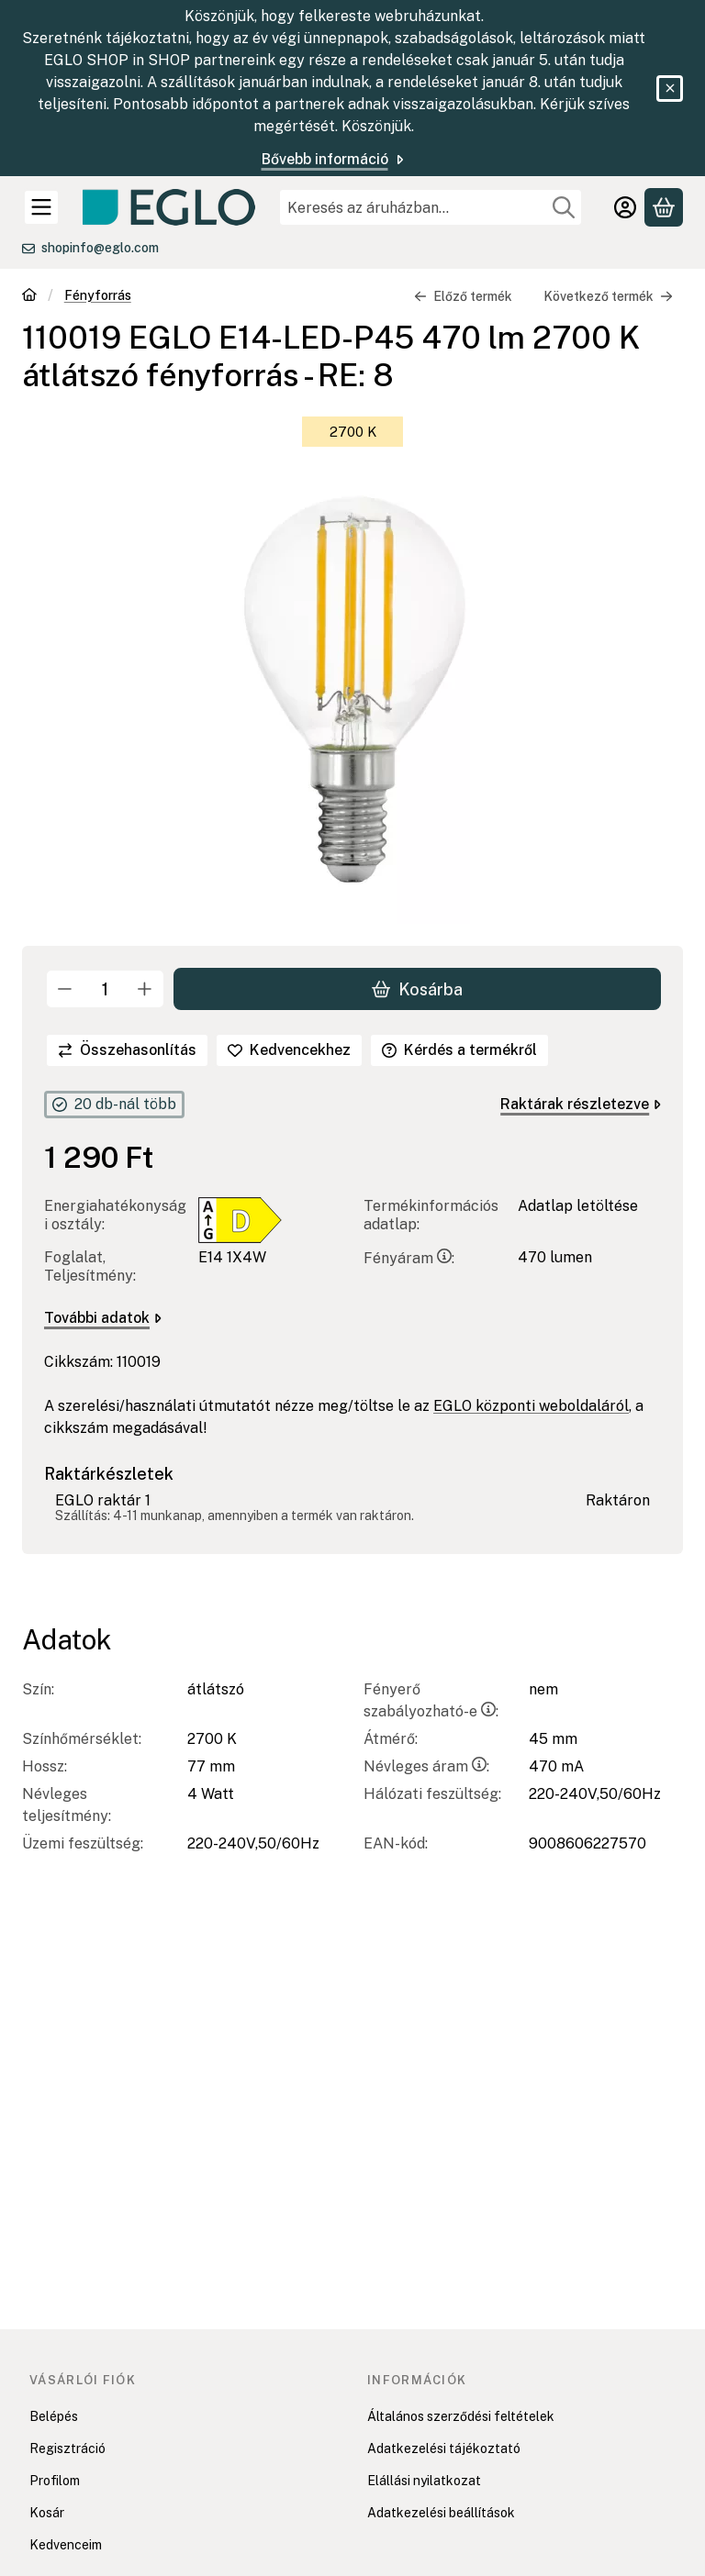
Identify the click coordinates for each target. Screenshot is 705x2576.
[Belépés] (625, 207)
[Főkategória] (29, 296)
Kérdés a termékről (459, 1050)
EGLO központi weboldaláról (531, 1406)
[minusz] (65, 988)
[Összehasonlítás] (127, 1050)
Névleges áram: (426, 1766)
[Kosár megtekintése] (663, 207)
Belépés (53, 2416)
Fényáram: (409, 1258)
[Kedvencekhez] (289, 1050)
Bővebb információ (334, 159)
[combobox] (430, 207)
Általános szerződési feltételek (460, 2416)
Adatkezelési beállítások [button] (441, 2512)
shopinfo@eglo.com (100, 247)
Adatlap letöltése (578, 1206)
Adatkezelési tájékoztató (443, 2448)
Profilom (54, 2480)
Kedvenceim (65, 2544)
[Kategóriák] (41, 207)
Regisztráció (67, 2448)
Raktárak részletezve (580, 1104)
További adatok (103, 1318)
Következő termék (608, 296)
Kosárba (417, 988)
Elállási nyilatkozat (424, 2480)
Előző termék (463, 296)
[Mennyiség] (105, 988)
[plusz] (145, 988)
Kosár (46, 2512)
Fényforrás (97, 295)
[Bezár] (669, 88)
